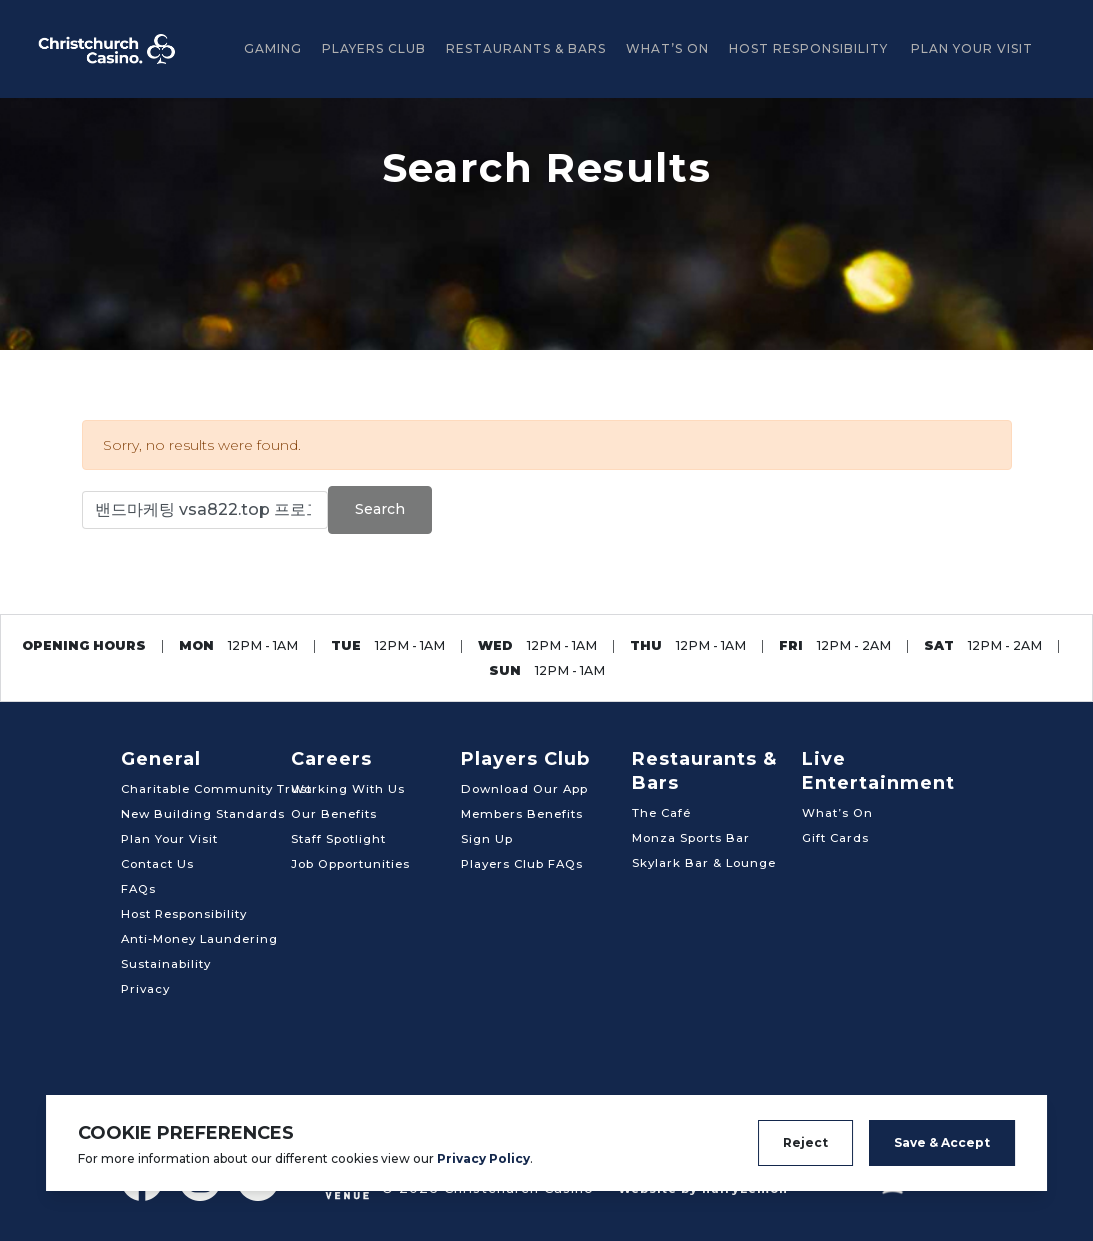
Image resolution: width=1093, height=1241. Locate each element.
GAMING (273, 48)
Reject (805, 1142)
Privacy (145, 989)
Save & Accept (942, 1142)
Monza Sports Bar (691, 838)
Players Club (374, 48)
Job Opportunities (350, 864)
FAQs (138, 889)
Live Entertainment (878, 771)
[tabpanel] (546, 224)
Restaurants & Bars (526, 48)
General (161, 759)
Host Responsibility (808, 48)
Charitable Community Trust (216, 789)
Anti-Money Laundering (199, 939)
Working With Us (348, 789)
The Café (661, 813)
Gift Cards (835, 838)
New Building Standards (203, 814)
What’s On (667, 48)
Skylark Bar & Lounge (704, 863)
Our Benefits (334, 814)
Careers (331, 759)
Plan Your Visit (972, 48)
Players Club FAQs (522, 864)
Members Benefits (522, 814)
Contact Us (157, 864)
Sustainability (166, 964)
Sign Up (487, 839)
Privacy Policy (483, 1158)
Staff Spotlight (338, 839)
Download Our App (524, 789)
